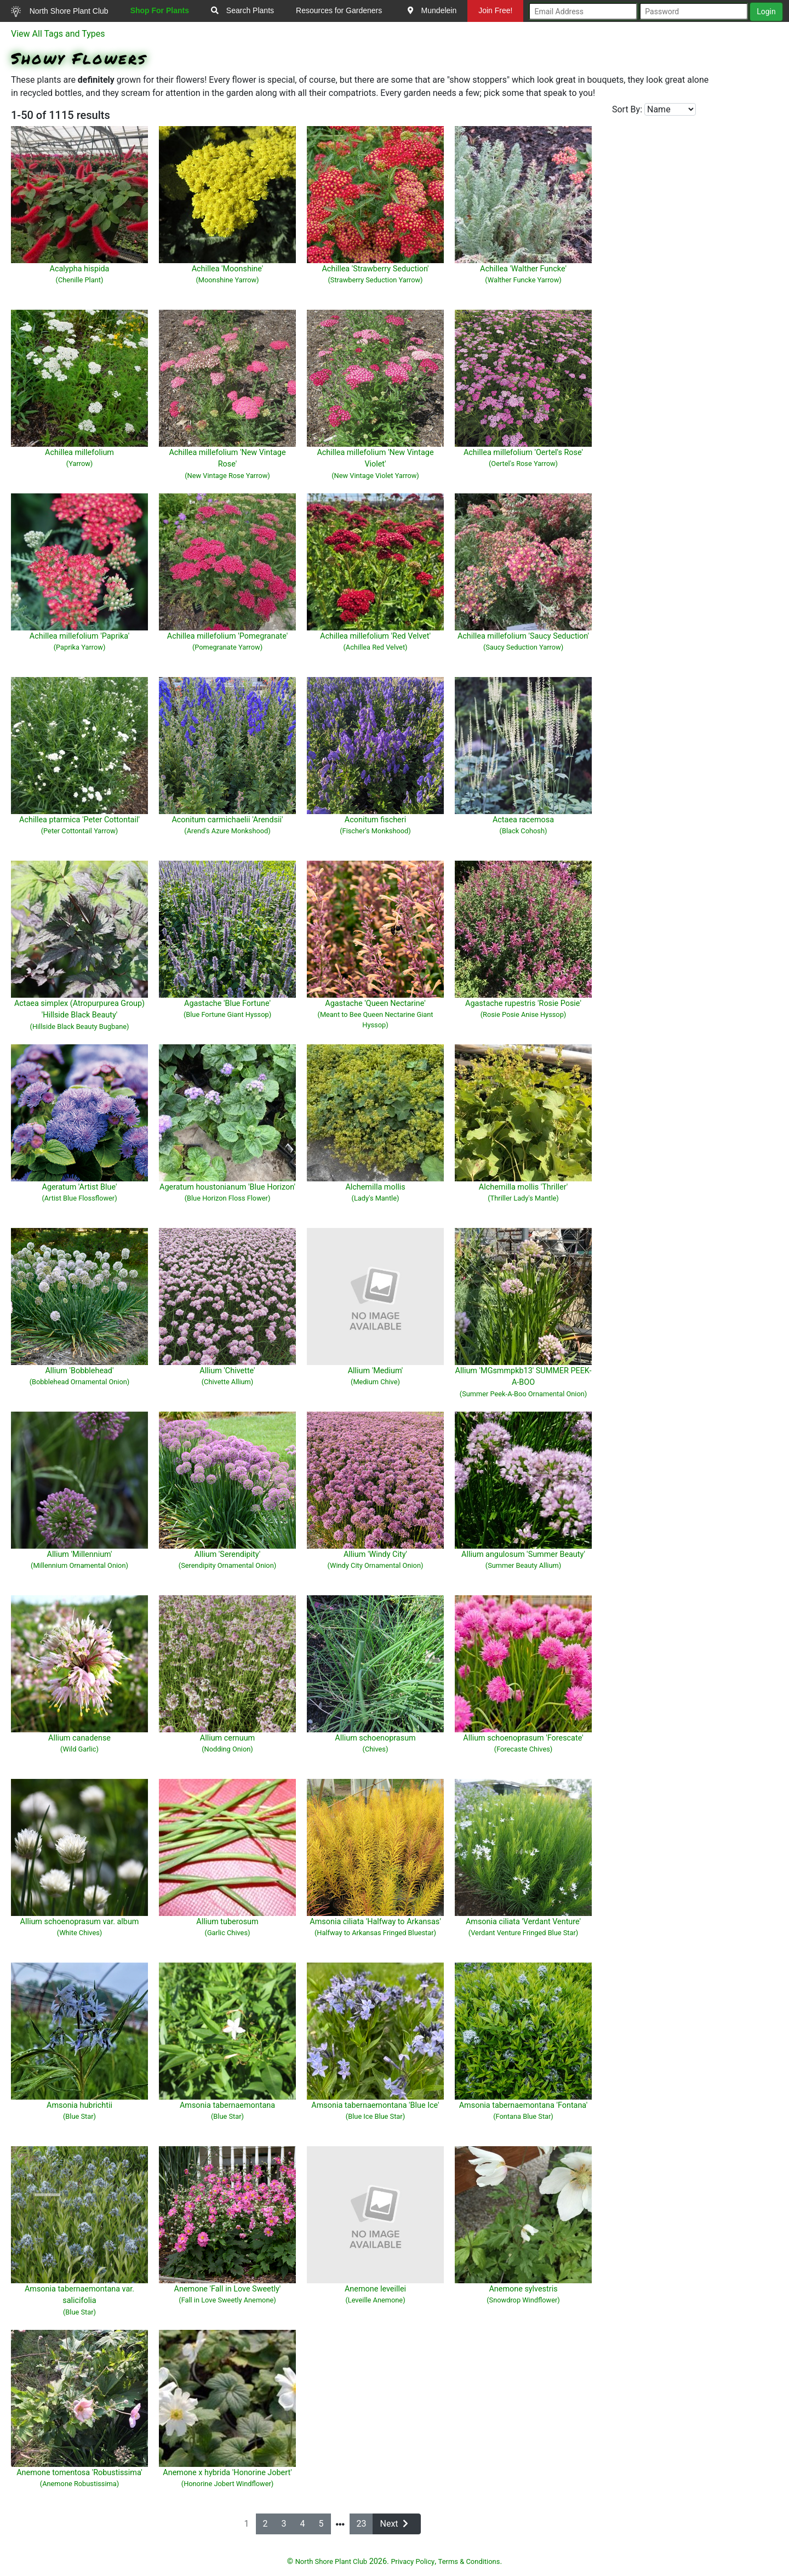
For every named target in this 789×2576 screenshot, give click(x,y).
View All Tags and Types (58, 34)
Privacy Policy (412, 2561)
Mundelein (432, 10)
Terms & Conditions (469, 2561)
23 (362, 2523)
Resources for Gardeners (339, 10)
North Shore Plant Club (59, 11)
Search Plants (242, 10)
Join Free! (495, 10)
